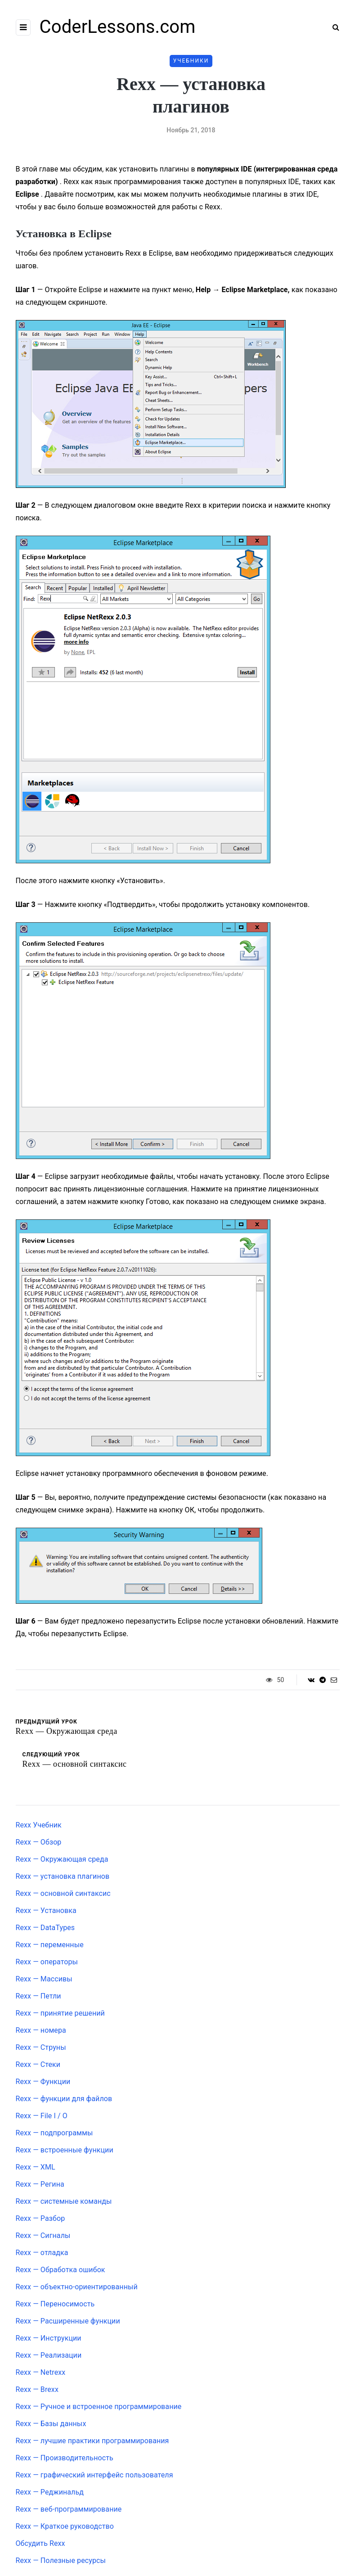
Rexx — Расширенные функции (68, 2321)
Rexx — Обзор (39, 1842)
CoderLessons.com (118, 26)
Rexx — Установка (46, 1910)
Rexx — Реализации (49, 2355)
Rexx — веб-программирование (69, 2509)
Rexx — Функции (43, 2081)
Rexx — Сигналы (43, 2235)
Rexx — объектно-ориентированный (77, 2287)
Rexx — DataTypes (45, 1927)
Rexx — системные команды (64, 2201)
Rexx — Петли (38, 1996)
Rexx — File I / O (41, 2115)
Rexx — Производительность (64, 2458)
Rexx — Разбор (40, 2218)
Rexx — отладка (42, 2252)
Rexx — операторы (47, 1962)
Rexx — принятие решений (60, 2013)
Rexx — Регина (40, 2184)
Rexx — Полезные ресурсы (61, 2560)
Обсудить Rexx (40, 2543)
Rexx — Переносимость (55, 2304)
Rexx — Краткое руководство (65, 2526)
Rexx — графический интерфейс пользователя (94, 2475)
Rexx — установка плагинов (63, 1876)
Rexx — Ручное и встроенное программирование (99, 2406)
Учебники (191, 61)
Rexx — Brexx (37, 2389)
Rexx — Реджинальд (50, 2492)
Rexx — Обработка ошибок (60, 2269)
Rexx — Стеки (38, 2064)
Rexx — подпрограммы (54, 2133)
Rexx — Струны (41, 2047)
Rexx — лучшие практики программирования (92, 2440)
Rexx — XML (35, 2167)
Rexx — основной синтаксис (63, 1893)
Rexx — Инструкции (48, 2338)
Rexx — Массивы (44, 1979)
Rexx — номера (41, 2030)
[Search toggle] (332, 27)
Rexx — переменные (50, 1944)
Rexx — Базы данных (51, 2423)
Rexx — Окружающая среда (62, 1859)
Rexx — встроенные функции (64, 2150)
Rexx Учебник (39, 1825)
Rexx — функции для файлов (64, 2098)
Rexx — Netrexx (41, 2372)
